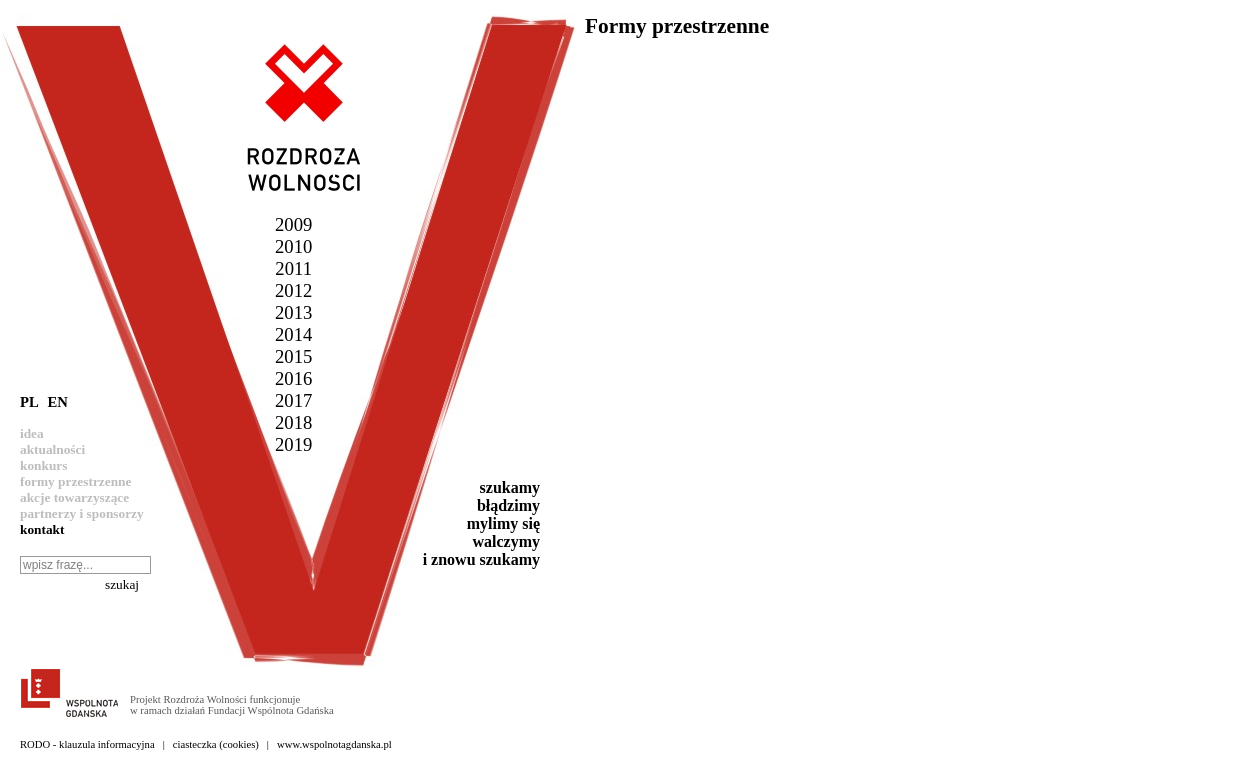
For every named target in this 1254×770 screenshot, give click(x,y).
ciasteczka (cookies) (216, 744)
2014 (293, 334)
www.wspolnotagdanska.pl (334, 744)
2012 (293, 290)
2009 (293, 224)
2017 (293, 400)
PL (29, 402)
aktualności (52, 449)
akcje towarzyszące (74, 497)
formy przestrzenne (75, 481)
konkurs (43, 465)
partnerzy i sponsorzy (82, 513)
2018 (293, 422)
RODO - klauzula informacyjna (87, 744)
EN (57, 402)
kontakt (42, 529)
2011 (293, 268)
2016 (293, 378)
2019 (293, 444)
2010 (293, 246)
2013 (293, 312)
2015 (293, 356)
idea (32, 433)
